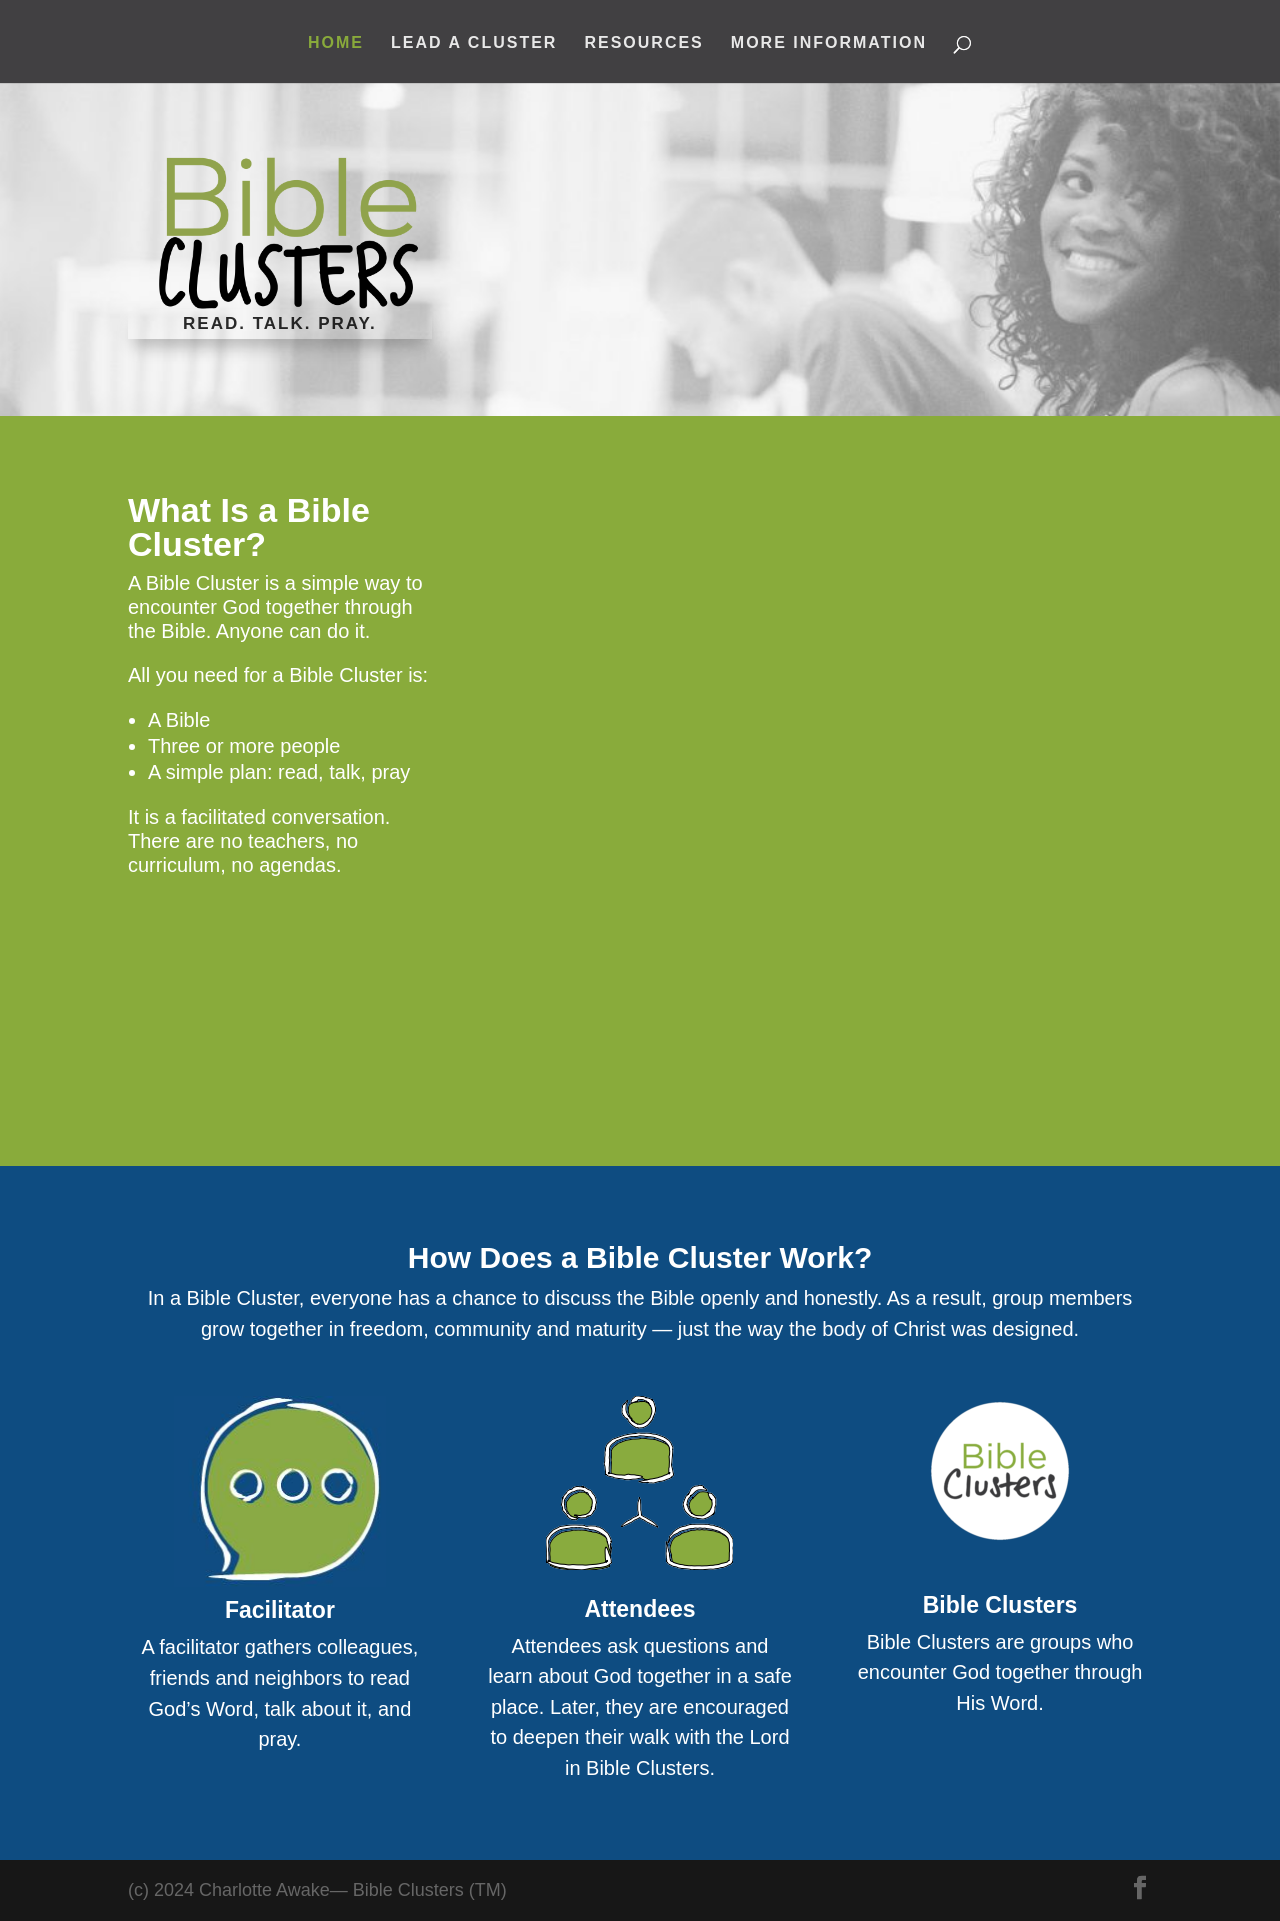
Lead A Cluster (474, 43)
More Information (829, 43)
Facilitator (280, 1610)
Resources (643, 43)
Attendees (639, 1609)
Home (336, 43)
